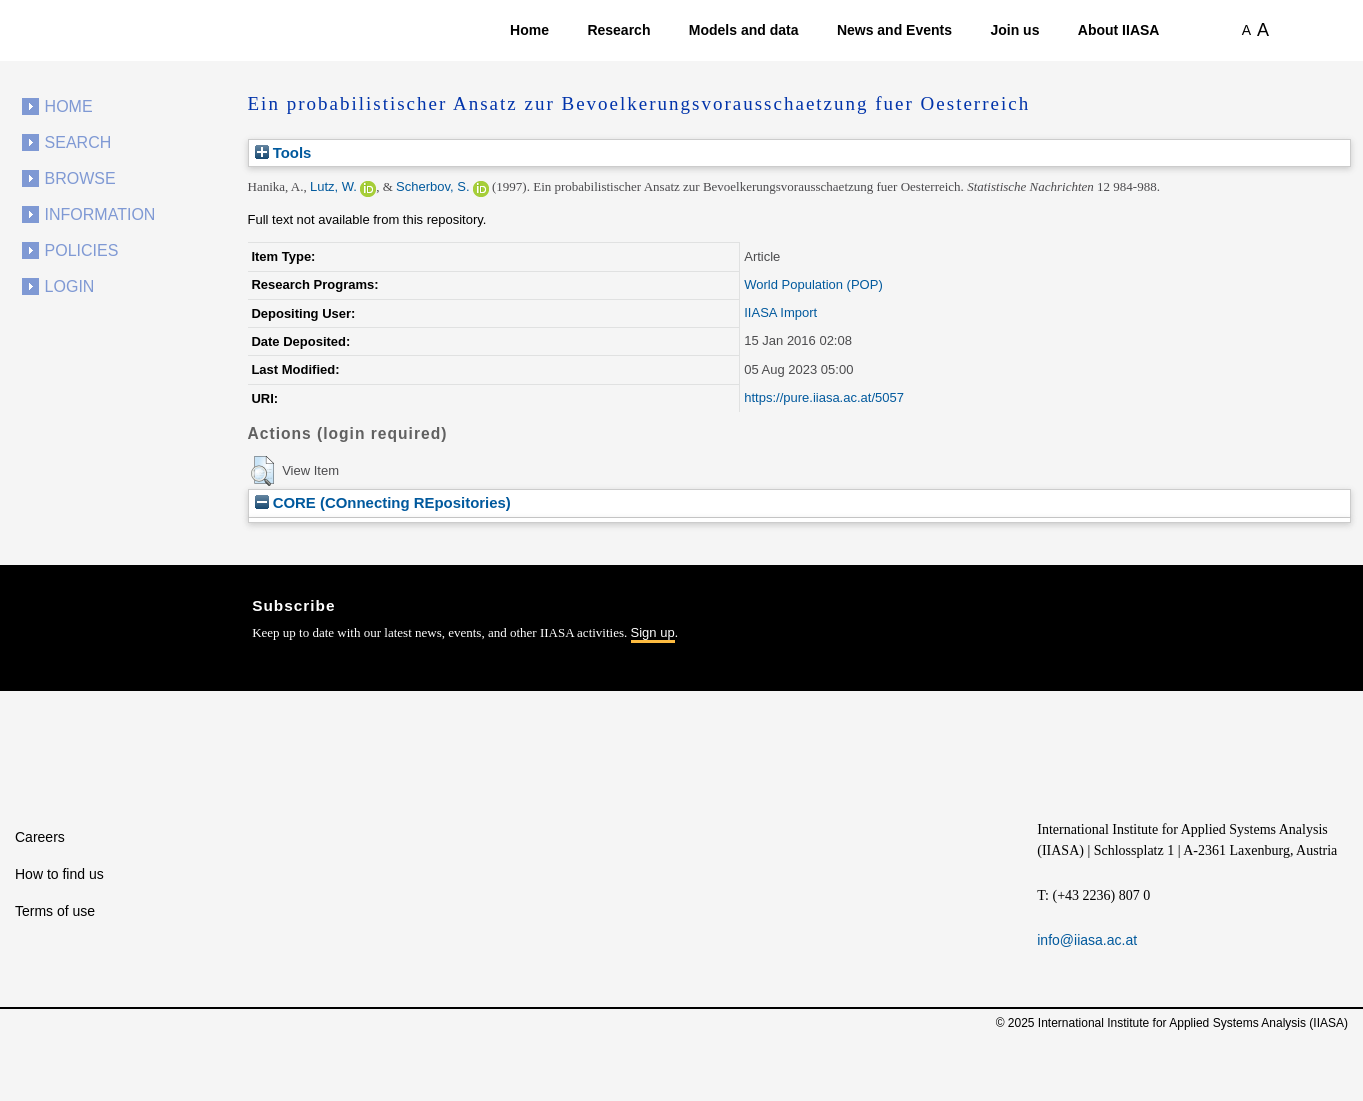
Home (529, 30)
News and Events (894, 30)
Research (618, 30)
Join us (1014, 30)
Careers (40, 837)
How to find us (59, 874)
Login (70, 286)
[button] (262, 471)
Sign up (653, 632)
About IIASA (1119, 30)
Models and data (744, 30)
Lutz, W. (333, 186)
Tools (283, 152)
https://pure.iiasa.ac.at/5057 (824, 397)
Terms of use (55, 911)
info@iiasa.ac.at (1087, 940)
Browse (80, 178)
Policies (82, 250)
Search (78, 142)
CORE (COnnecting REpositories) (383, 502)
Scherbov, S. (432, 186)
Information (100, 214)
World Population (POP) (813, 284)
